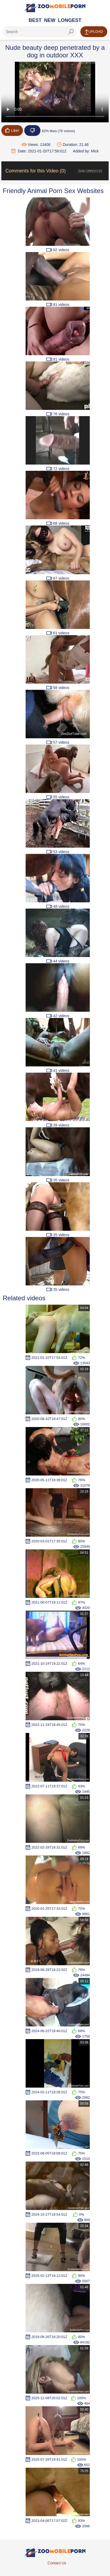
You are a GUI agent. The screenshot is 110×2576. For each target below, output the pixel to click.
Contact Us (56, 2563)
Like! (12, 130)
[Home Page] (55, 7)
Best (35, 20)
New (50, 20)
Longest (69, 20)
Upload (94, 32)
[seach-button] (71, 31)
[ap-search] (39, 31)
